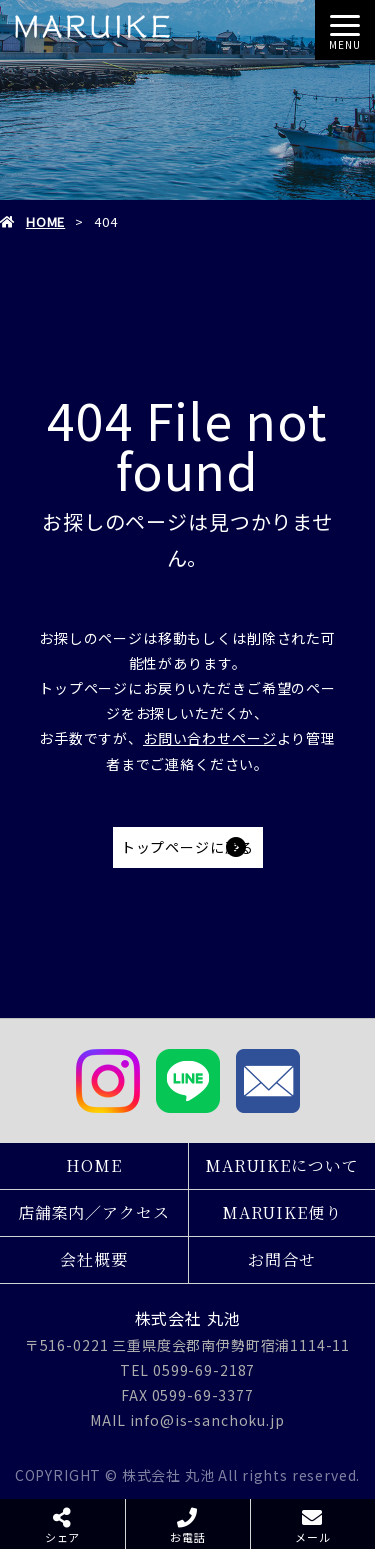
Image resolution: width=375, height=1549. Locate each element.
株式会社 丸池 (188, 1318)
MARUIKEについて (281, 1165)
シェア (63, 1537)
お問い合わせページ (210, 738)
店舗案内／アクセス (94, 1212)
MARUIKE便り (282, 1212)
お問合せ (281, 1259)
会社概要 (93, 1259)
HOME (45, 221)
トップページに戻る (188, 847)
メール (313, 1537)
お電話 (188, 1537)
